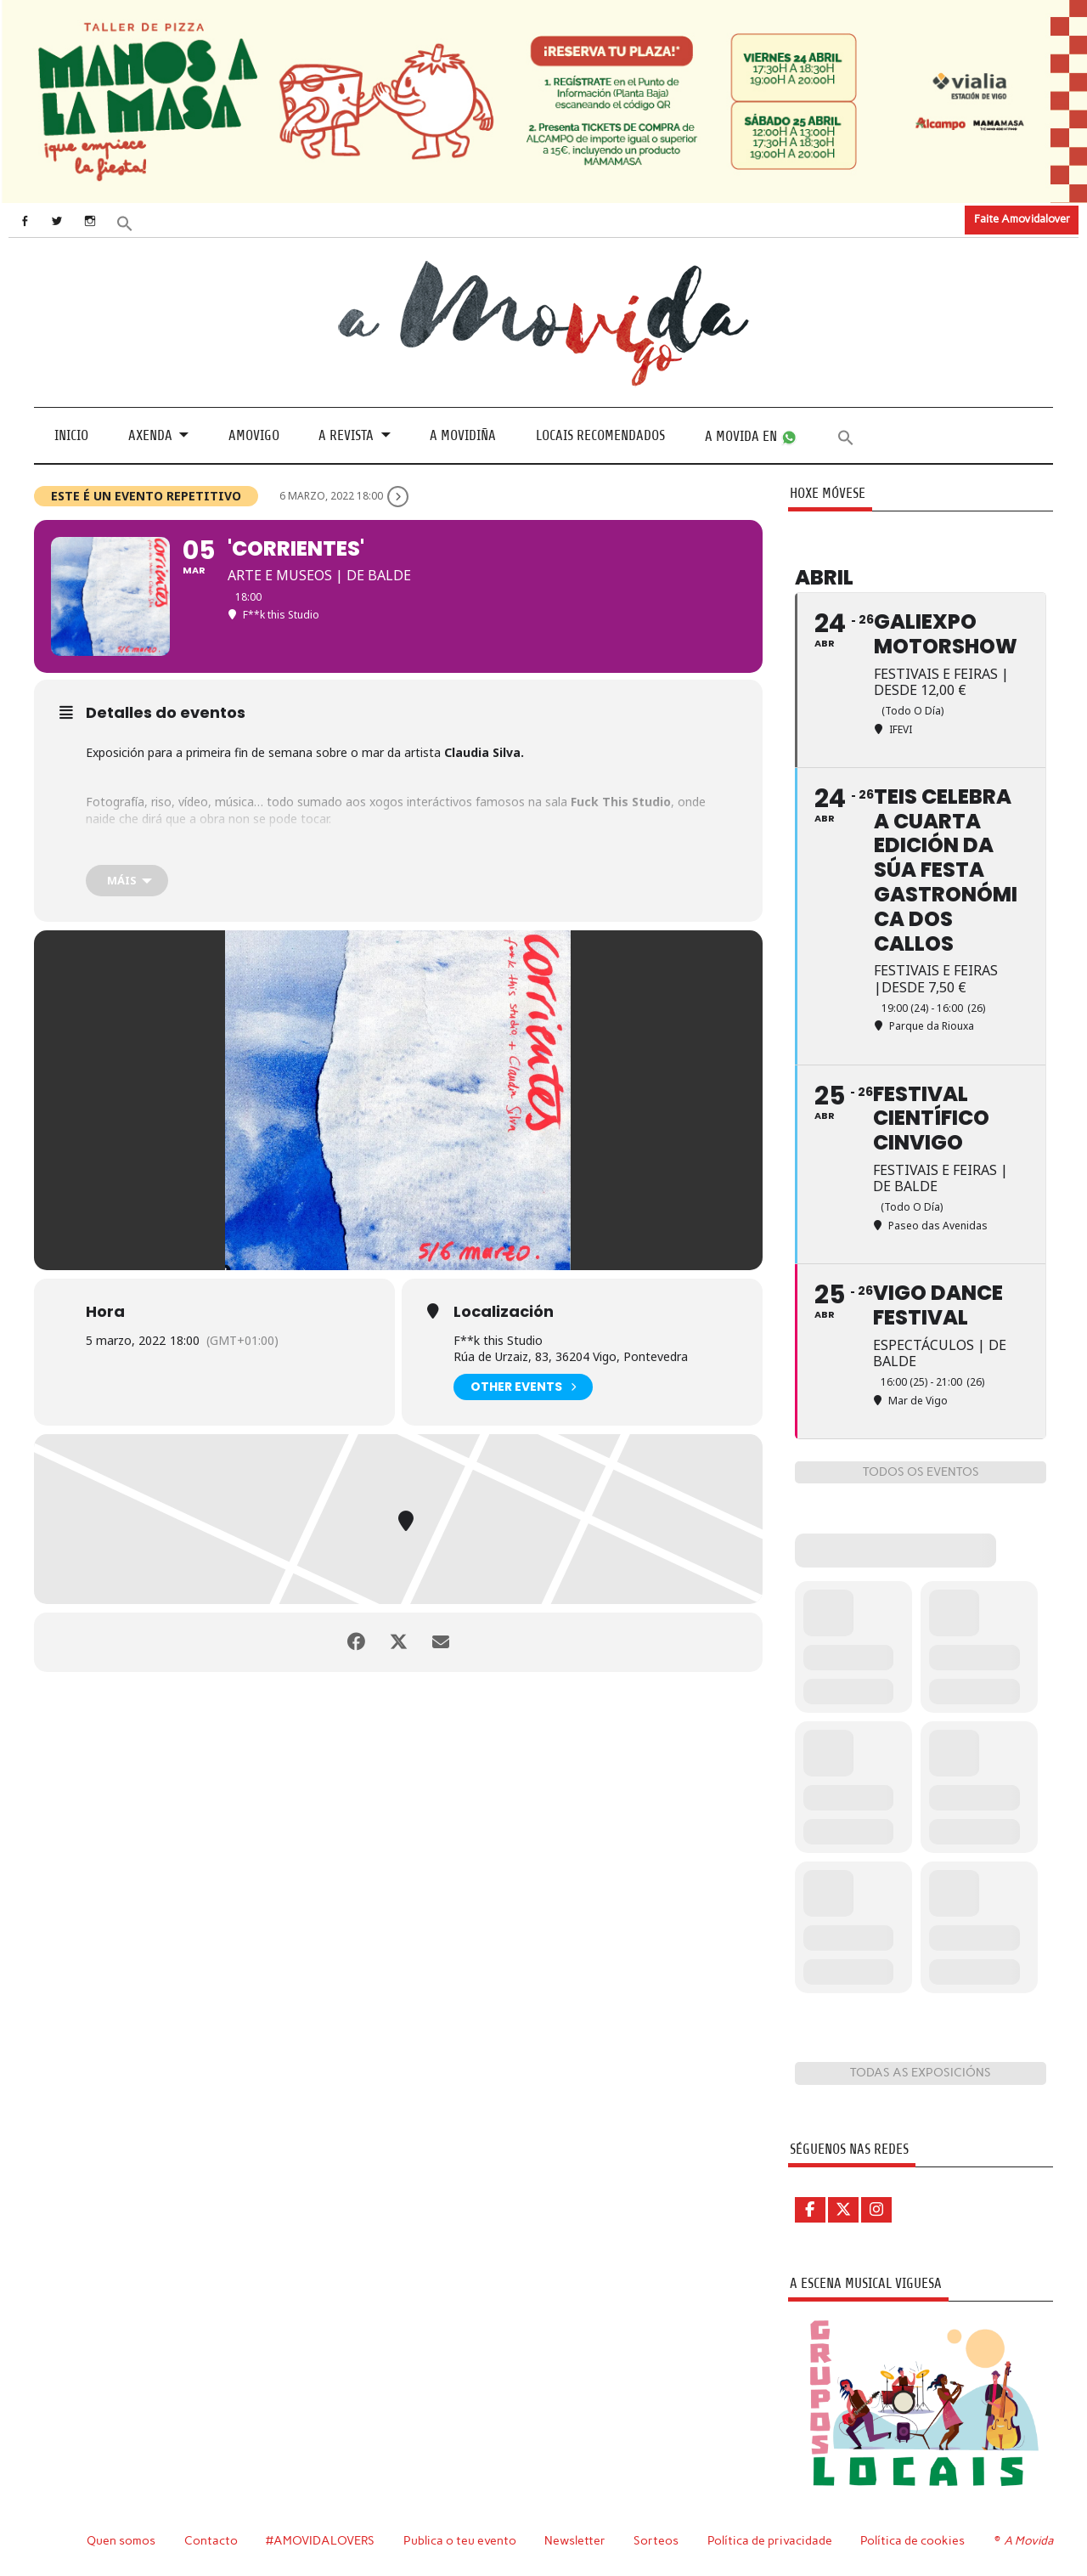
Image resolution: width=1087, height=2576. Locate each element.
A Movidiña (463, 435)
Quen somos (121, 2540)
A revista (346, 435)
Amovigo (253, 435)
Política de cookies (912, 2540)
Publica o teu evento (459, 2540)
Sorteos (656, 2540)
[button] (125, 222)
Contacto (211, 2540)
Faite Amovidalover (1022, 218)
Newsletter (574, 2540)
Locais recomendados (600, 435)
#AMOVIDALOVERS (320, 2540)
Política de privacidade (769, 2540)
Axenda (150, 435)
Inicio (71, 435)
